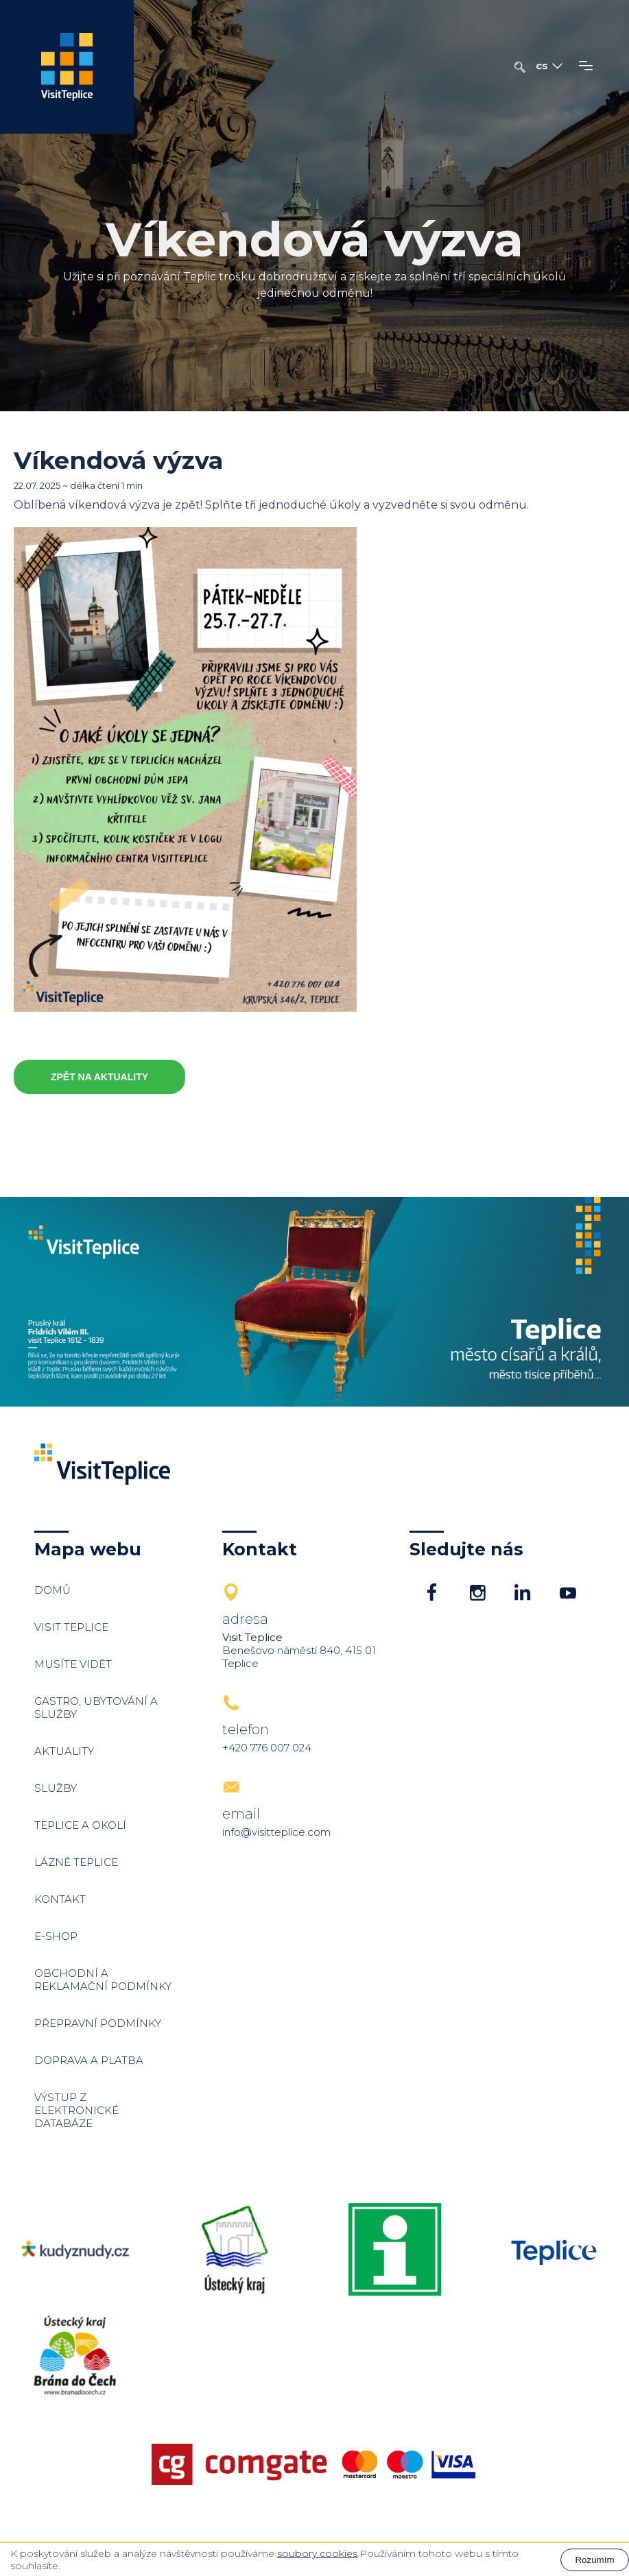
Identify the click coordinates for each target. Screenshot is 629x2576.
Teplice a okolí (80, 1825)
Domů (52, 1589)
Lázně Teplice (76, 1862)
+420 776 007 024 (266, 1747)
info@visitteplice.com (276, 1831)
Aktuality (64, 1751)
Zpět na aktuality (99, 1076)
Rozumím (594, 2560)
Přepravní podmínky (97, 2023)
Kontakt (60, 1899)
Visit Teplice (71, 1626)
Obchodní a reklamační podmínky (102, 1980)
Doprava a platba (88, 2060)
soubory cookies (317, 2553)
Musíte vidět (73, 1663)
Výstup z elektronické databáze (76, 2110)
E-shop (56, 1936)
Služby (55, 1788)
